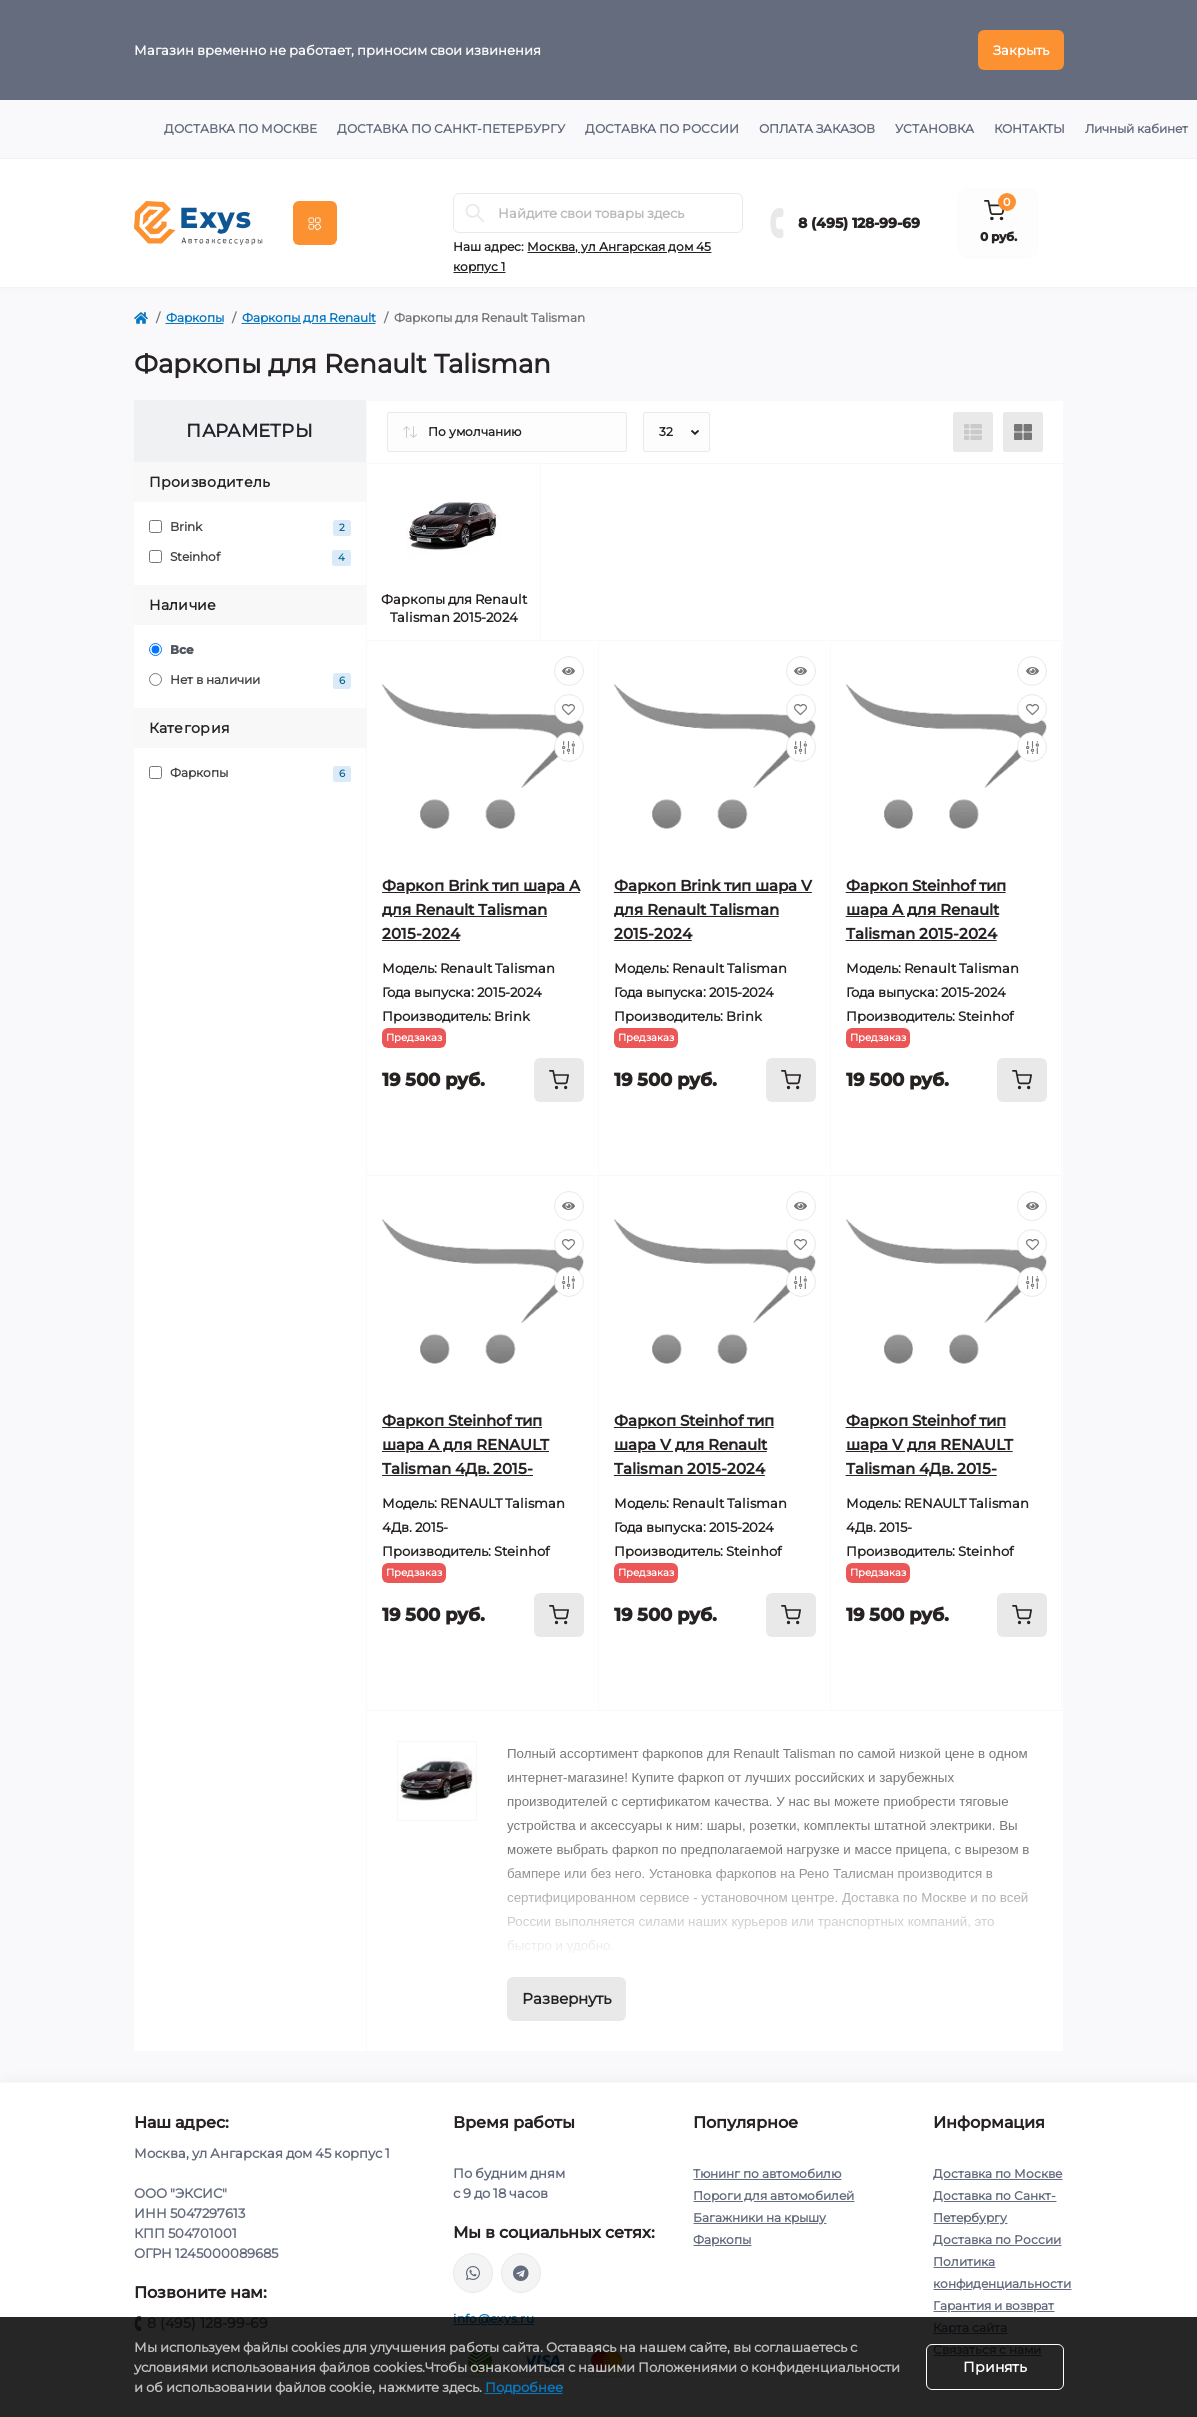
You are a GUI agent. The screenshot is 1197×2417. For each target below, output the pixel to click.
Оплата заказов (817, 128)
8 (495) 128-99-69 (859, 223)
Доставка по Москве (240, 128)
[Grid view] (1023, 432)
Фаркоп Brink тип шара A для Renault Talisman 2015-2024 (481, 909)
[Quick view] (569, 671)
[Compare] (569, 747)
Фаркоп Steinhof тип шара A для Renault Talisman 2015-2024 (926, 909)
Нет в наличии (250, 680)
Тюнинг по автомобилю (767, 2173)
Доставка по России (662, 128)
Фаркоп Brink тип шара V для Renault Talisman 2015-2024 (713, 909)
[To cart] (559, 1080)
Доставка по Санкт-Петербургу (451, 128)
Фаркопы (195, 317)
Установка (934, 128)
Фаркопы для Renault (309, 317)
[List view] (973, 432)
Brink (250, 527)
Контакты (1029, 128)
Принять (995, 2367)
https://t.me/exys (521, 2273)
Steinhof (250, 557)
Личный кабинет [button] (1136, 128)
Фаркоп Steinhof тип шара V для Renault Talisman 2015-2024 (694, 1444)
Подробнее (524, 2387)
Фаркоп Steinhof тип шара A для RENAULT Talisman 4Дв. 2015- (465, 1444)
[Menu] (315, 223)
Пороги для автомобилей (773, 2195)
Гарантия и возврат (993, 2305)
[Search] (475, 213)
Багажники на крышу (759, 2217)
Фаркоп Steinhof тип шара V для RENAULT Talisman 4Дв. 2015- (929, 1444)
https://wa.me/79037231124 (473, 2273)
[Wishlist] (569, 709)
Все (171, 649)
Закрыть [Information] (1021, 50)
